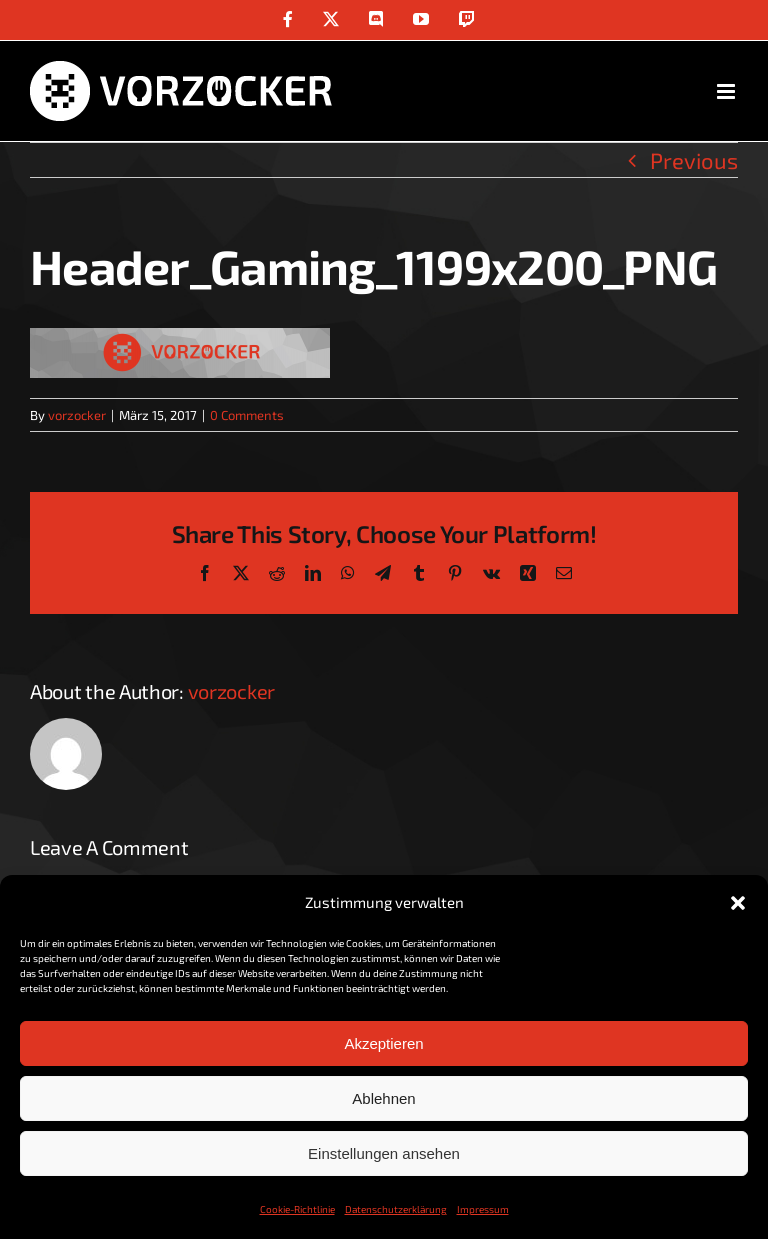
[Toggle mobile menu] (727, 91)
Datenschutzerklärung (396, 1209)
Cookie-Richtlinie (297, 1209)
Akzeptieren (383, 1043)
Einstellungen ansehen (384, 1153)
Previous (694, 160)
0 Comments (247, 415)
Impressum (483, 1209)
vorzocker (77, 415)
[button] (738, 903)
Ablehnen (383, 1098)
